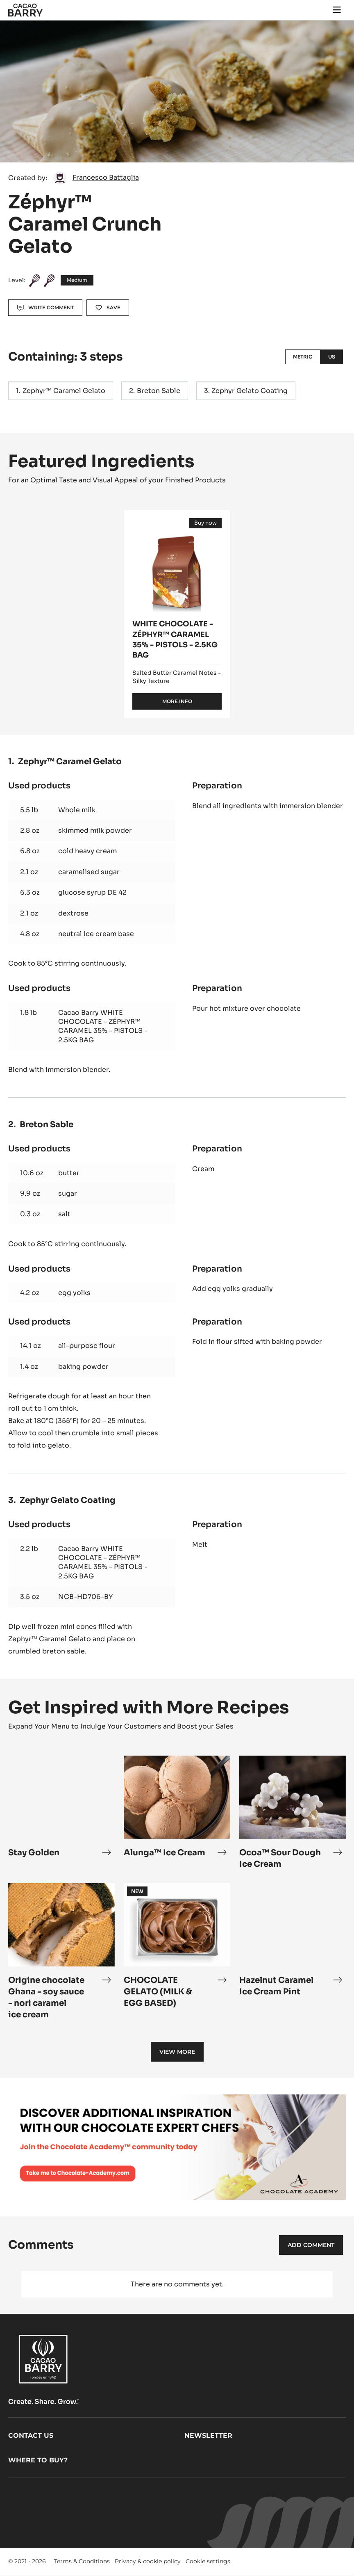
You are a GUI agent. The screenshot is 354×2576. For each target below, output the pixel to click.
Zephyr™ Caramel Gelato (64, 390)
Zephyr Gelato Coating (249, 390)
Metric (303, 357)
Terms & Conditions (82, 2561)
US (331, 357)
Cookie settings (208, 2561)
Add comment (311, 2245)
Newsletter (208, 2435)
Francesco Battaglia (106, 177)
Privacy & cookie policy (148, 2561)
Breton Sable (158, 390)
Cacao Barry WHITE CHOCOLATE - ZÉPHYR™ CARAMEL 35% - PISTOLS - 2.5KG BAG (103, 1026)
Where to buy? (38, 2460)
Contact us (30, 2435)
